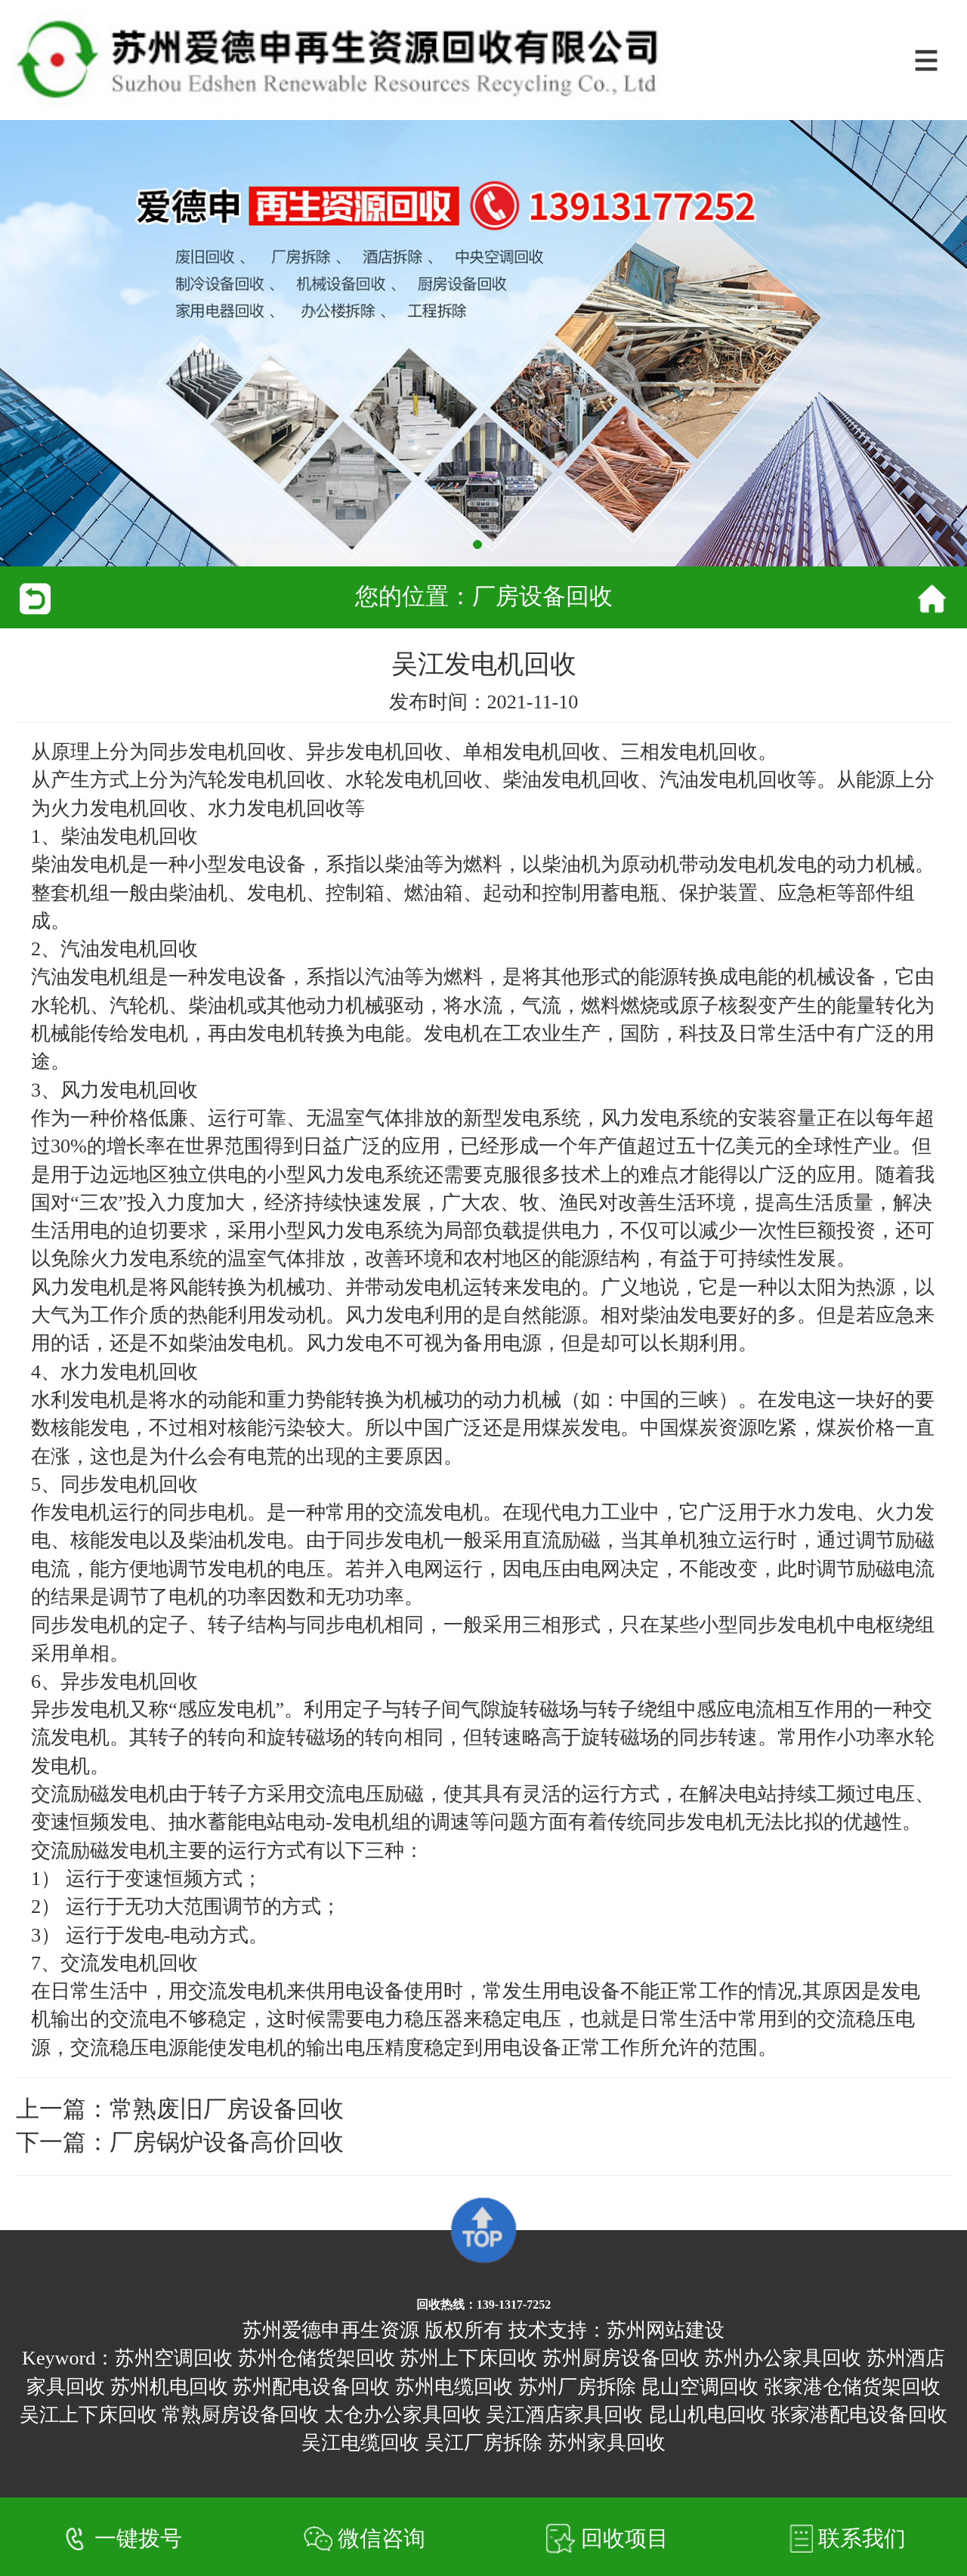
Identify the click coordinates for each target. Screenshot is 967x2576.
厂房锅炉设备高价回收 (227, 2142)
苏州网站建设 (665, 2330)
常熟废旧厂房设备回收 (227, 2109)
